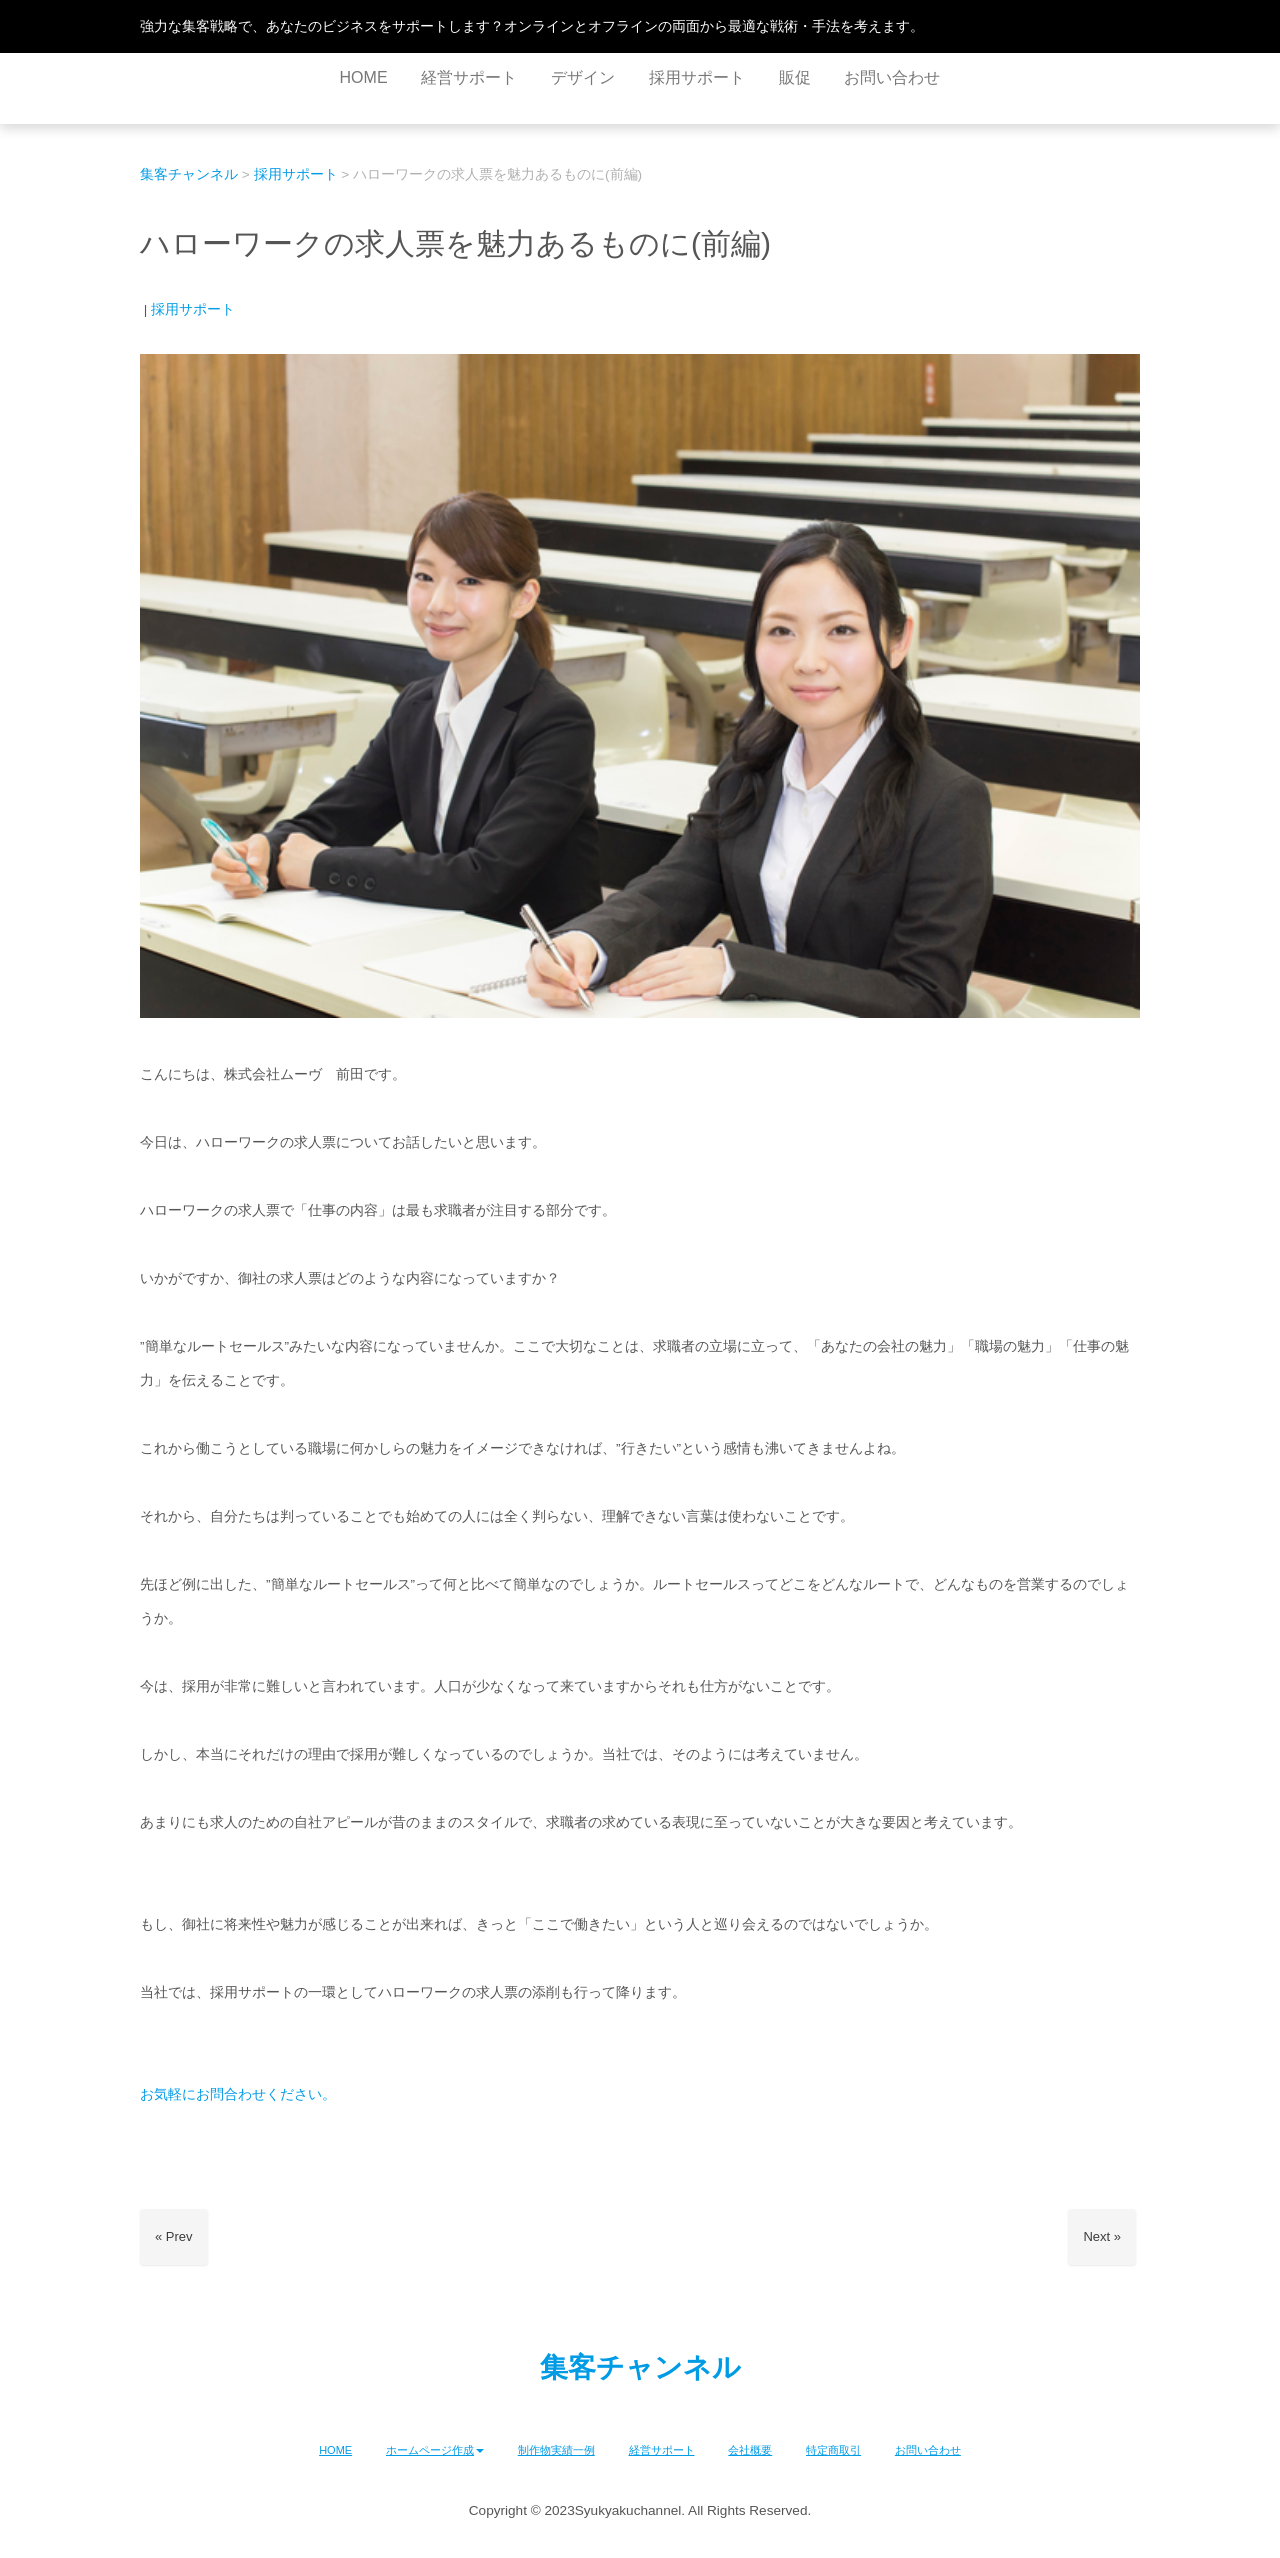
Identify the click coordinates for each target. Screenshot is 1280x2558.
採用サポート (193, 309)
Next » (1102, 2236)
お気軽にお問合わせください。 (238, 2094)
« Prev (174, 2236)
